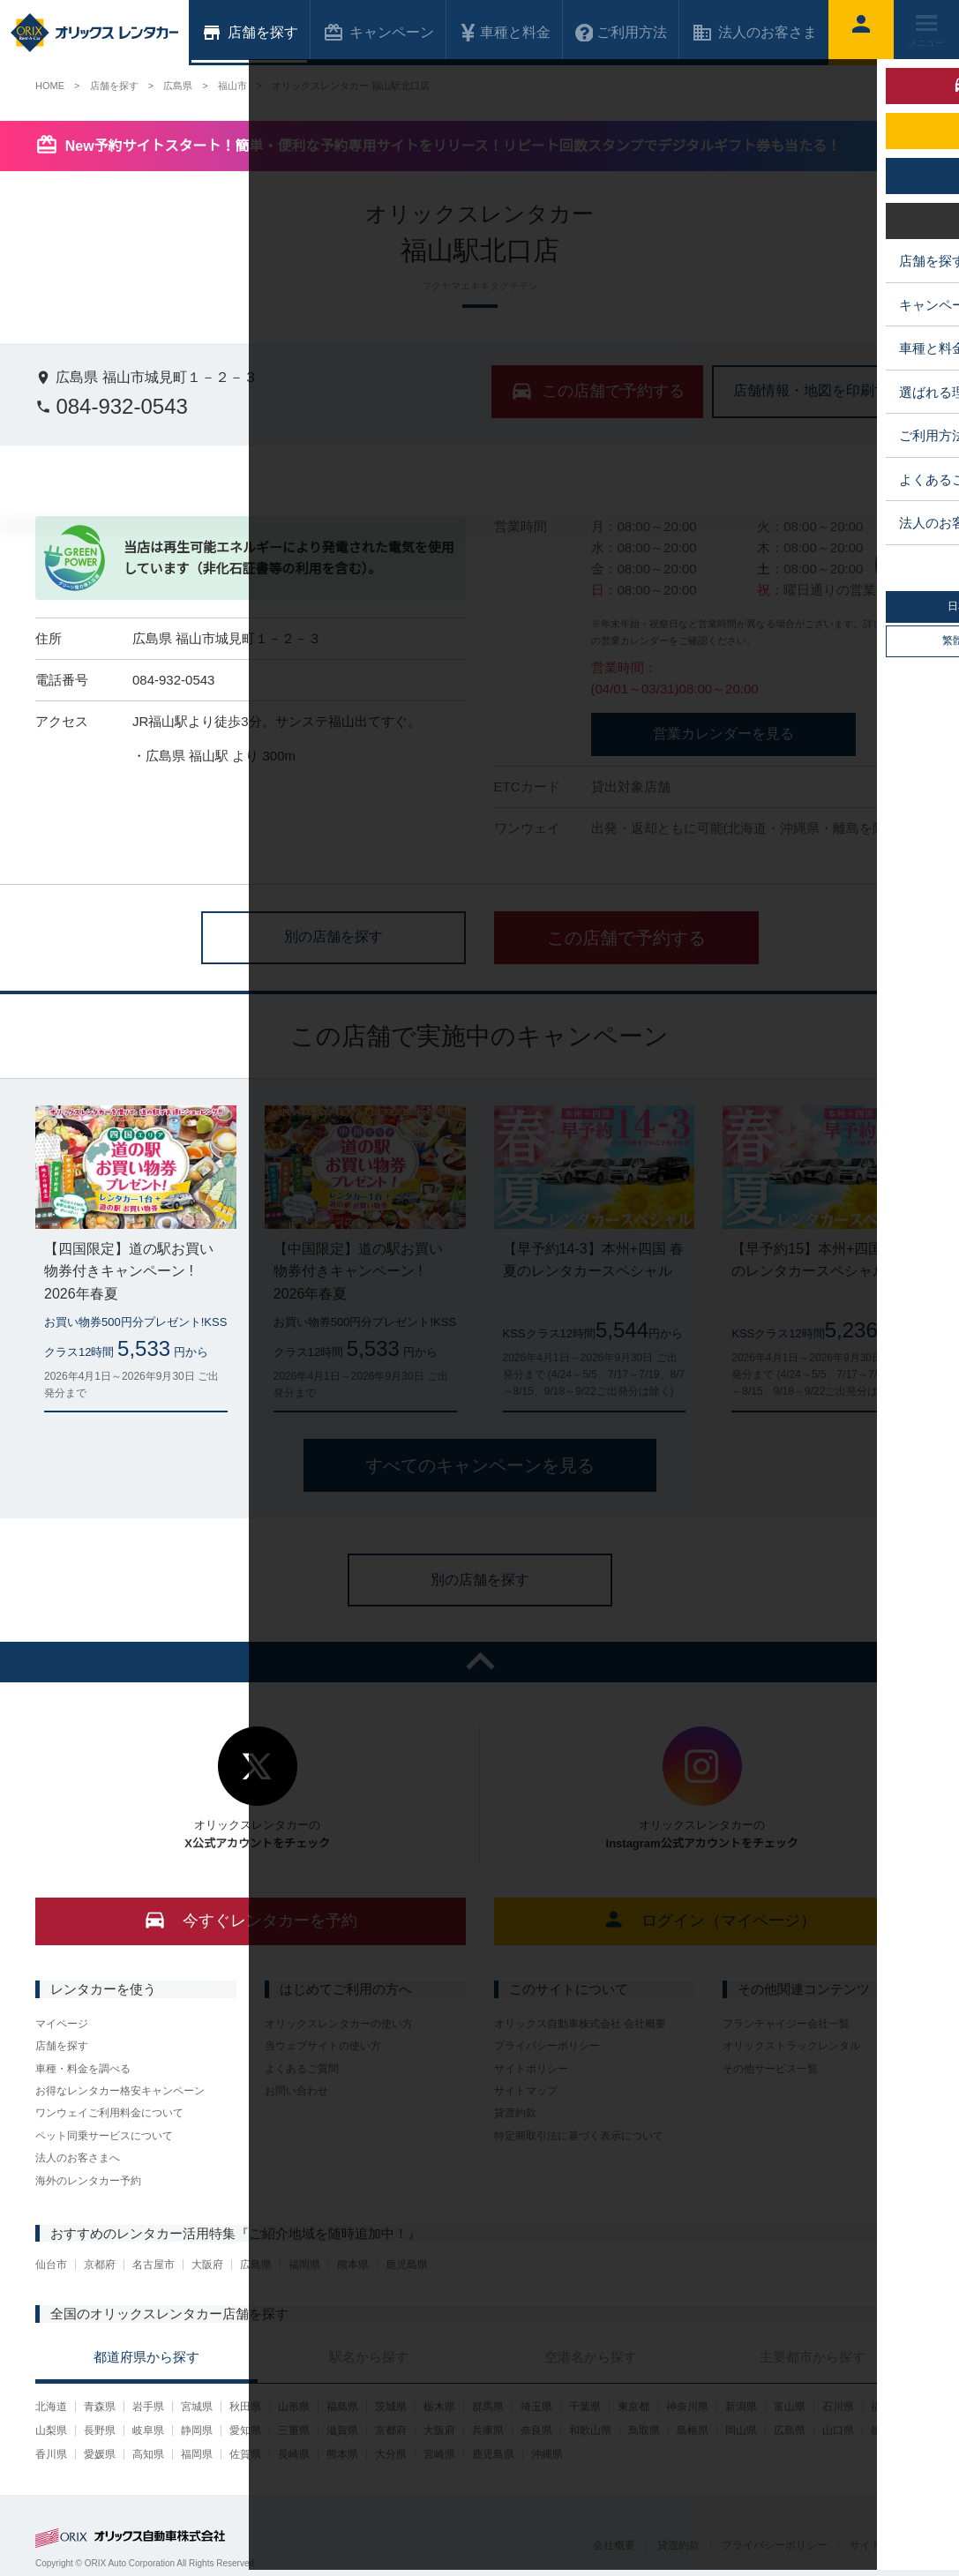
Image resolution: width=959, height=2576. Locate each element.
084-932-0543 (111, 406)
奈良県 (536, 2430)
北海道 (51, 2406)
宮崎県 (439, 2454)
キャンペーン (378, 32)
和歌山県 (590, 2430)
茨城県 (391, 2406)
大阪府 (207, 2264)
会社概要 (614, 2545)
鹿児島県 (407, 2264)
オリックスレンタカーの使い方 (339, 2024)
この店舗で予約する (626, 937)
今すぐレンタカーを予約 (250, 1919)
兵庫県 (488, 2430)
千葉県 (585, 2406)
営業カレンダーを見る (723, 733)
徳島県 (887, 2430)
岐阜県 (148, 2430)
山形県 (294, 2406)
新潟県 (741, 2406)
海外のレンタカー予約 (88, 2181)
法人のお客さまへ (77, 2158)
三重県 (294, 2430)
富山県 (789, 2406)
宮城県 (197, 2406)
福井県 (887, 2406)
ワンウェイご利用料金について (109, 2113)
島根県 (692, 2430)
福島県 (342, 2406)
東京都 (633, 2406)
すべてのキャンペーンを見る (480, 1465)
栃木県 (439, 2406)
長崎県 (294, 2454)
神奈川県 (687, 2406)
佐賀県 (245, 2454)
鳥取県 (644, 2430)
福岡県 (304, 2264)
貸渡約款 (515, 2113)
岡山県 (741, 2430)
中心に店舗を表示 (910, 563)
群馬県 (488, 2406)
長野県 (100, 2430)
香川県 (51, 2454)
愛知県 (245, 2430)
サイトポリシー (531, 2069)
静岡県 (197, 2430)
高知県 (148, 2454)
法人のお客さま (754, 32)
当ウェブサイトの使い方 (323, 2046)
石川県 (838, 2406)
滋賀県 (342, 2430)
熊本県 (353, 2264)
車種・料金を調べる (83, 2069)
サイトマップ (526, 2091)
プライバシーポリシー (547, 2046)
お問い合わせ (296, 2091)
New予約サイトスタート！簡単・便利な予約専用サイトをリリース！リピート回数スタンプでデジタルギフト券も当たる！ (453, 146)
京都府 (100, 2264)
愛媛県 (100, 2454)
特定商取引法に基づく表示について (578, 2136)
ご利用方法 (621, 32)
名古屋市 (153, 2264)
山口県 (838, 2430)
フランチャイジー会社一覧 (786, 2024)
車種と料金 (505, 32)
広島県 (256, 2264)
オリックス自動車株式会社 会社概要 (580, 2024)
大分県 (391, 2454)
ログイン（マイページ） (709, 1919)
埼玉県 (536, 2406)
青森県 (100, 2406)
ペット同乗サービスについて (104, 2136)
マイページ (61, 2024)
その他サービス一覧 (770, 2069)
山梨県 (51, 2430)
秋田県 (245, 2406)
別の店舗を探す (333, 936)
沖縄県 (547, 2454)
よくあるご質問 (302, 2069)
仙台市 (51, 2264)
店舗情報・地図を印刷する (818, 390)
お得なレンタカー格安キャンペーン (120, 2091)
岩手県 (148, 2406)
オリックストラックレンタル (791, 2046)
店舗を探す (61, 2046)
